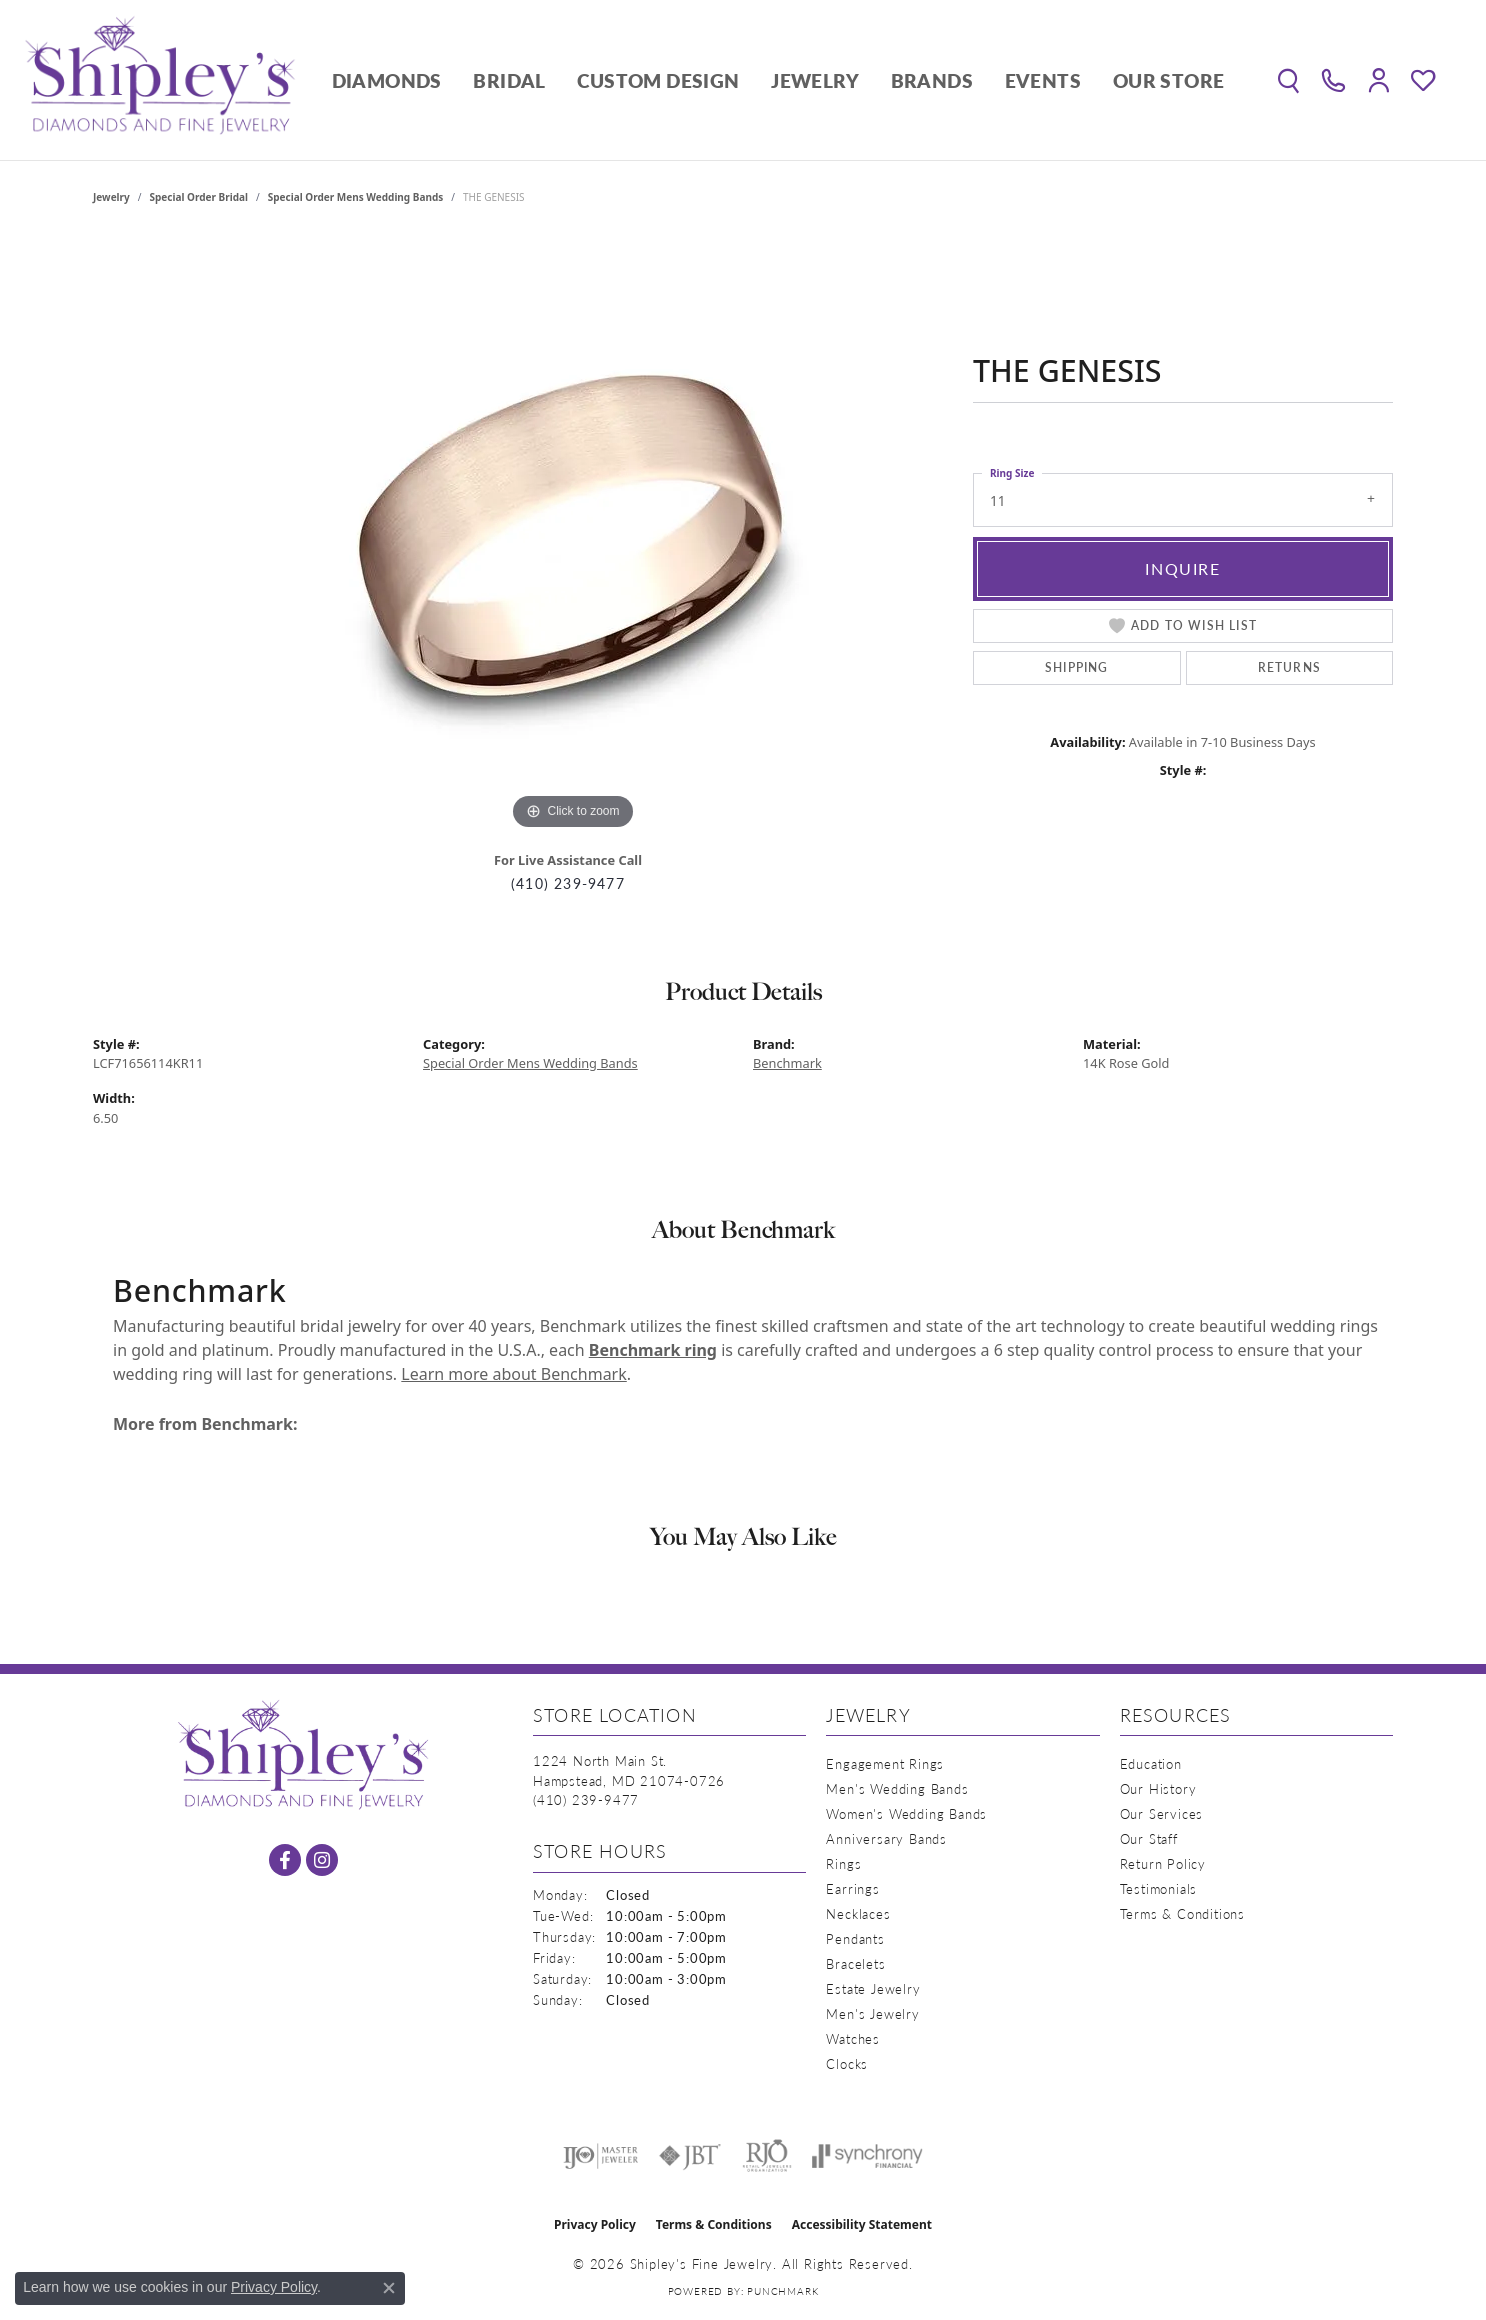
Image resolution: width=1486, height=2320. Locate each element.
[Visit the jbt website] (690, 2156)
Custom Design (658, 80)
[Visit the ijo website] (600, 2156)
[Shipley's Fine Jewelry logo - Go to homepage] (160, 80)
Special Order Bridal (199, 197)
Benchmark (787, 1063)
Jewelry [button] (815, 80)
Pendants (855, 1938)
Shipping (1077, 667)
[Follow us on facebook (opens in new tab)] (285, 1860)
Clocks (847, 2063)
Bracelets (855, 1963)
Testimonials (1159, 1888)
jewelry (111, 197)
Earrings (852, 1888)
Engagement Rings (885, 1763)
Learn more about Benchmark (513, 1374)
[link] (1333, 80)
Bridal (509, 80)
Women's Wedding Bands (906, 1813)
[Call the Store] (586, 1799)
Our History (1158, 1788)
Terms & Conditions (1182, 1913)
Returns (1289, 667)
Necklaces (858, 1913)
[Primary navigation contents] (778, 80)
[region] (573, 535)
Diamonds (387, 80)
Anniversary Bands (886, 1838)
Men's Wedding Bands (897, 1788)
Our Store (1169, 80)
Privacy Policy (595, 2224)
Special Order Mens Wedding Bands (356, 197)
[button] (1288, 80)
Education (1151, 1763)
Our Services (1162, 1813)
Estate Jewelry (873, 1988)
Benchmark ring (653, 1350)
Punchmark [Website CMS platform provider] (782, 2291)
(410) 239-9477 (568, 883)
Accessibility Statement (862, 2224)
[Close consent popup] (389, 2288)
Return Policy (1163, 1863)
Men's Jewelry (872, 2013)
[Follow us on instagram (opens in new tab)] (322, 1860)
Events (1043, 80)
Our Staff (1149, 1838)
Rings (843, 1863)
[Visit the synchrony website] (867, 2156)
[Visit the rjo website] (767, 2156)
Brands (932, 80)
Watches (853, 2038)
